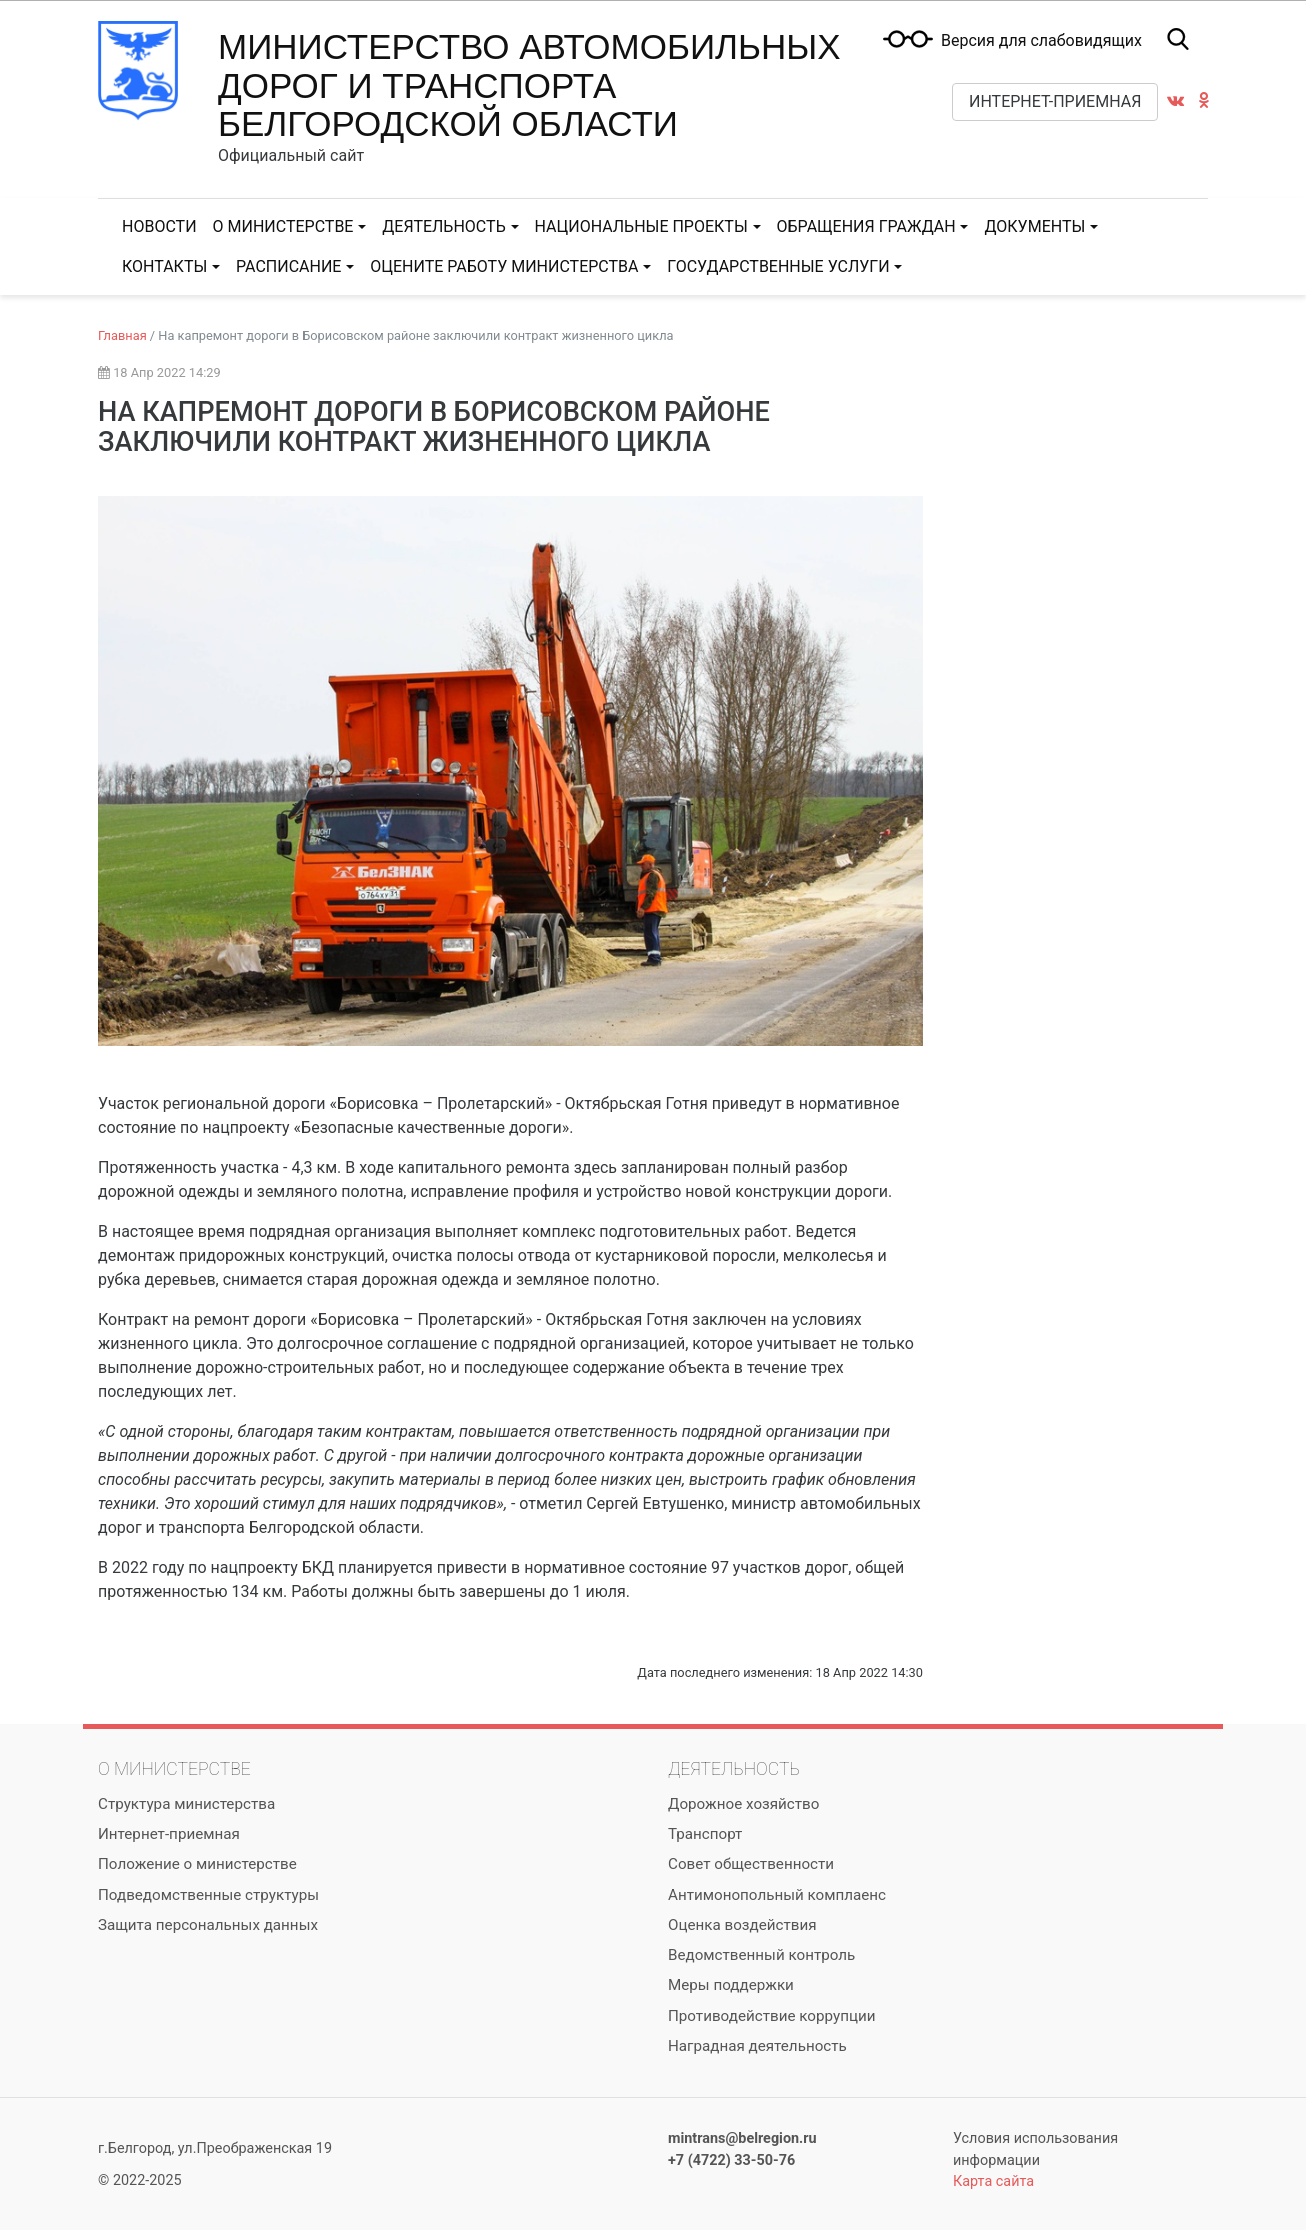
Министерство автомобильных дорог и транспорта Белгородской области (529, 85)
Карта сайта (993, 2181)
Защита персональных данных (208, 1925)
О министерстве (283, 226)
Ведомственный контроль (761, 1955)
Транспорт (705, 1834)
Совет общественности (751, 1864)
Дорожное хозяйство (743, 1804)
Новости (159, 226)
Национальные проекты (641, 226)
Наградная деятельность (757, 2046)
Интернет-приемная (1055, 101)
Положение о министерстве (197, 1864)
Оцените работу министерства (504, 266)
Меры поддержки (731, 1985)
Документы (1034, 226)
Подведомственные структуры (208, 1895)
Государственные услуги (778, 266)
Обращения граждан (866, 226)
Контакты (164, 266)
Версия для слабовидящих (1041, 41)
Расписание (288, 266)
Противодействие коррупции (771, 2016)
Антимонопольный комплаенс (777, 1895)
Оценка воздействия (742, 1925)
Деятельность (443, 226)
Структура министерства (186, 1804)
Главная (122, 335)
